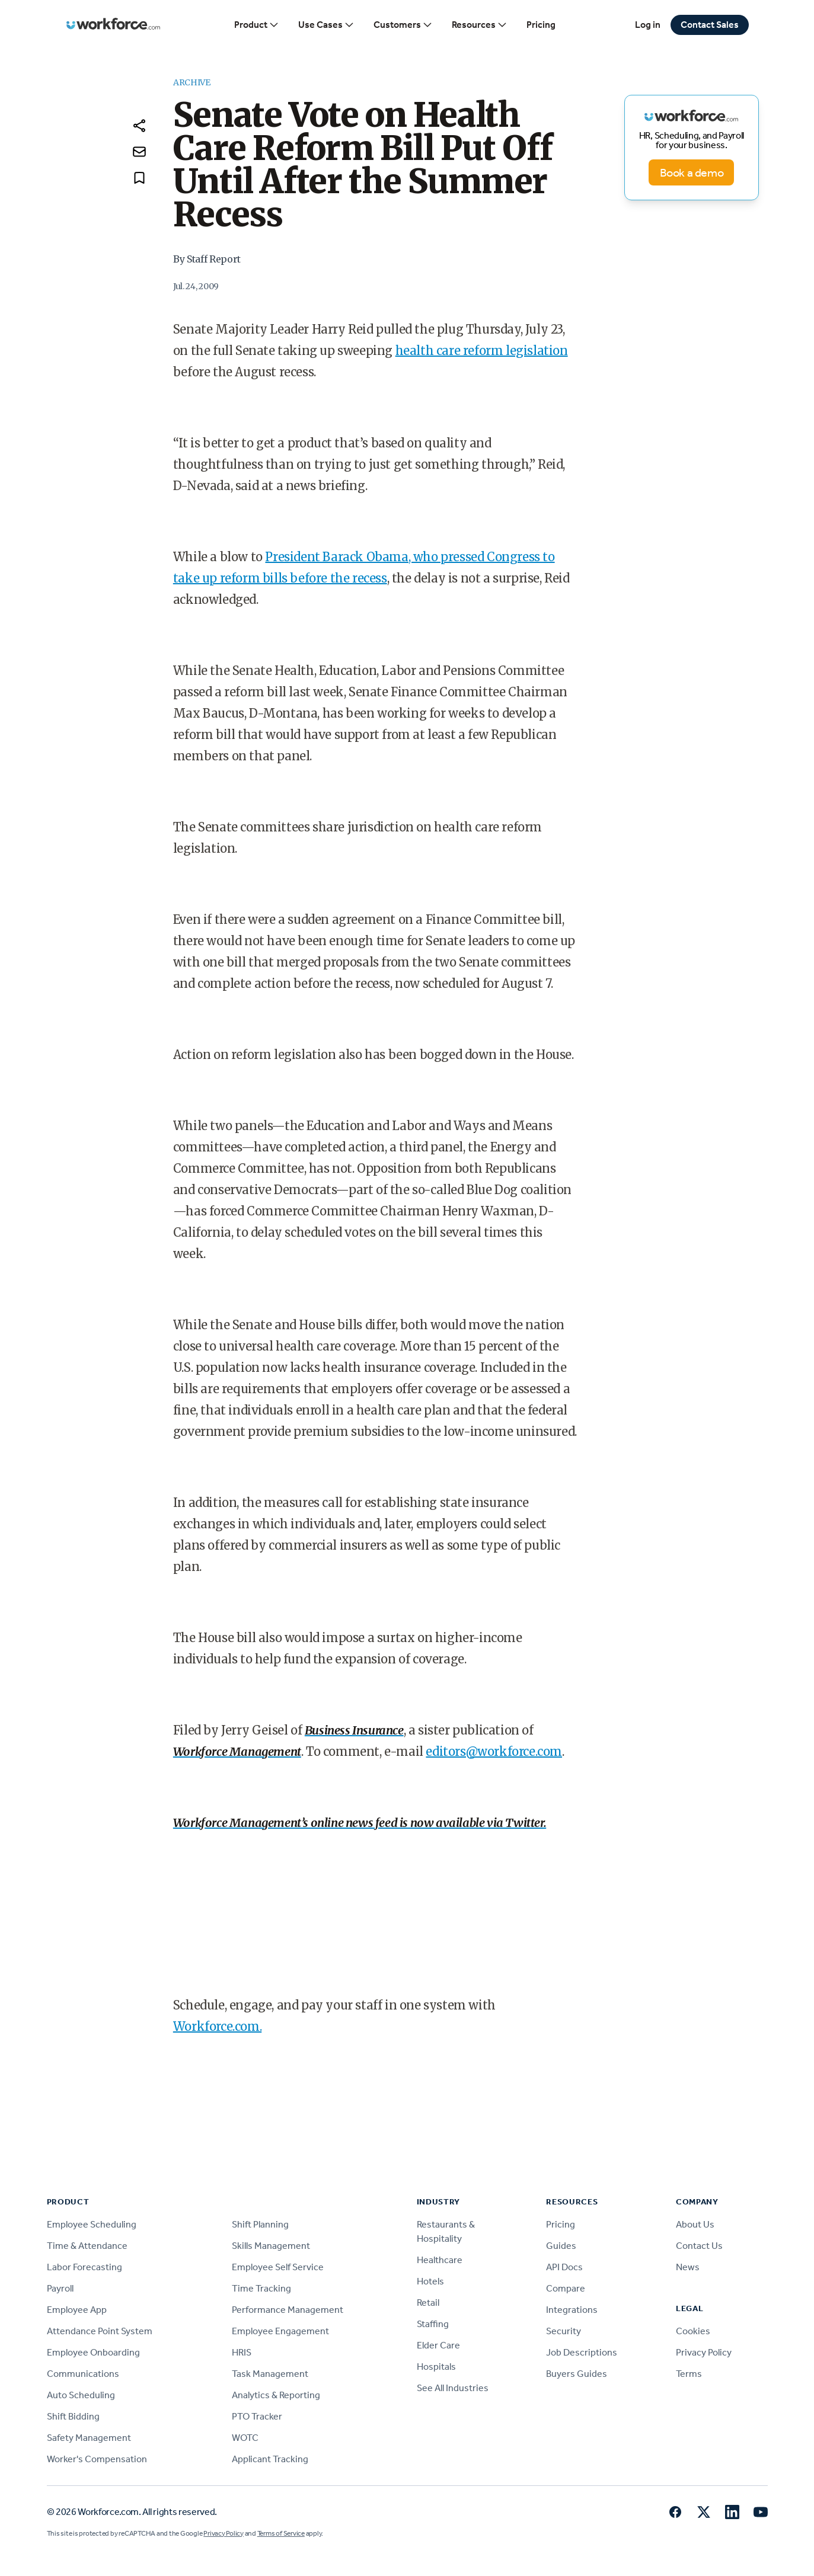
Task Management (270, 2373)
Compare (565, 2288)
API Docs (564, 2267)
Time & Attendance (87, 2245)
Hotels (430, 2281)
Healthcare (439, 2259)
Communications (83, 2373)
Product (256, 25)
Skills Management (271, 2245)
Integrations (572, 2309)
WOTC (245, 2437)
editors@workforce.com (494, 1751)
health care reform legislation (481, 350)
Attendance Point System (99, 2331)
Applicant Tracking (270, 2459)
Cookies (693, 2331)
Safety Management (89, 2437)
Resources (479, 25)
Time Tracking (261, 2288)
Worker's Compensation (97, 2459)
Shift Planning (260, 2224)
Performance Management (287, 2309)
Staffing (433, 2323)
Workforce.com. (217, 2026)
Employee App (77, 2309)
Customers (403, 25)
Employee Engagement (280, 2331)
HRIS (241, 2352)
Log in (647, 24)
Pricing (541, 24)
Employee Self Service (278, 2267)
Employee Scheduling (91, 2224)
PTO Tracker (257, 2416)
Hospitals (436, 2366)
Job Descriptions (581, 2352)
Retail (428, 2302)
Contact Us (699, 2245)
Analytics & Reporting (276, 2395)
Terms (689, 2373)
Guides (561, 2245)
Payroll (60, 2288)
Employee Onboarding (93, 2352)
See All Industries (453, 2387)
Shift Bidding (73, 2416)
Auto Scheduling (81, 2395)
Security (563, 2331)
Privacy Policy (704, 2352)
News (688, 2267)
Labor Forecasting (84, 2267)
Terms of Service (281, 2533)
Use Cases (326, 25)
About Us (695, 2224)
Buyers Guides (576, 2373)
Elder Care (438, 2345)
